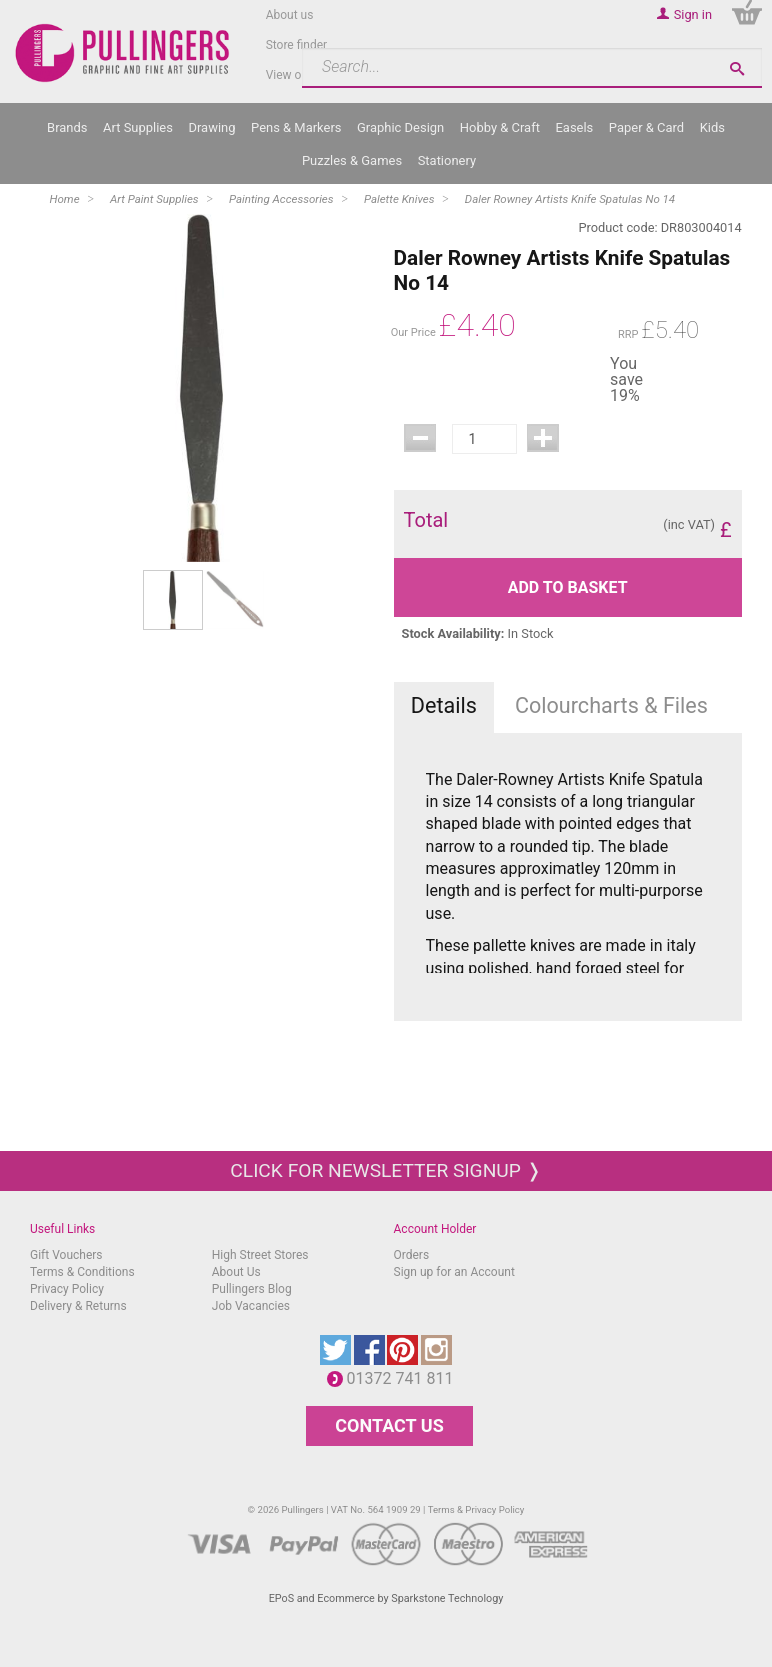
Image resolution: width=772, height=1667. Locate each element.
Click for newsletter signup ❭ (385, 1170)
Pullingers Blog (252, 1289)
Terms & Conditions (82, 1272)
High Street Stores (260, 1255)
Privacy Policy (67, 1289)
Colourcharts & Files (611, 705)
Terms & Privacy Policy (476, 1509)
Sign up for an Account (454, 1272)
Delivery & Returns (78, 1306)
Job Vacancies (251, 1306)
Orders (412, 1255)
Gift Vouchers (66, 1255)
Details (444, 705)
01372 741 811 (405, 1378)
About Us (236, 1272)
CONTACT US (389, 1425)
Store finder (297, 45)
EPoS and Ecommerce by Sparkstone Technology (386, 1598)
